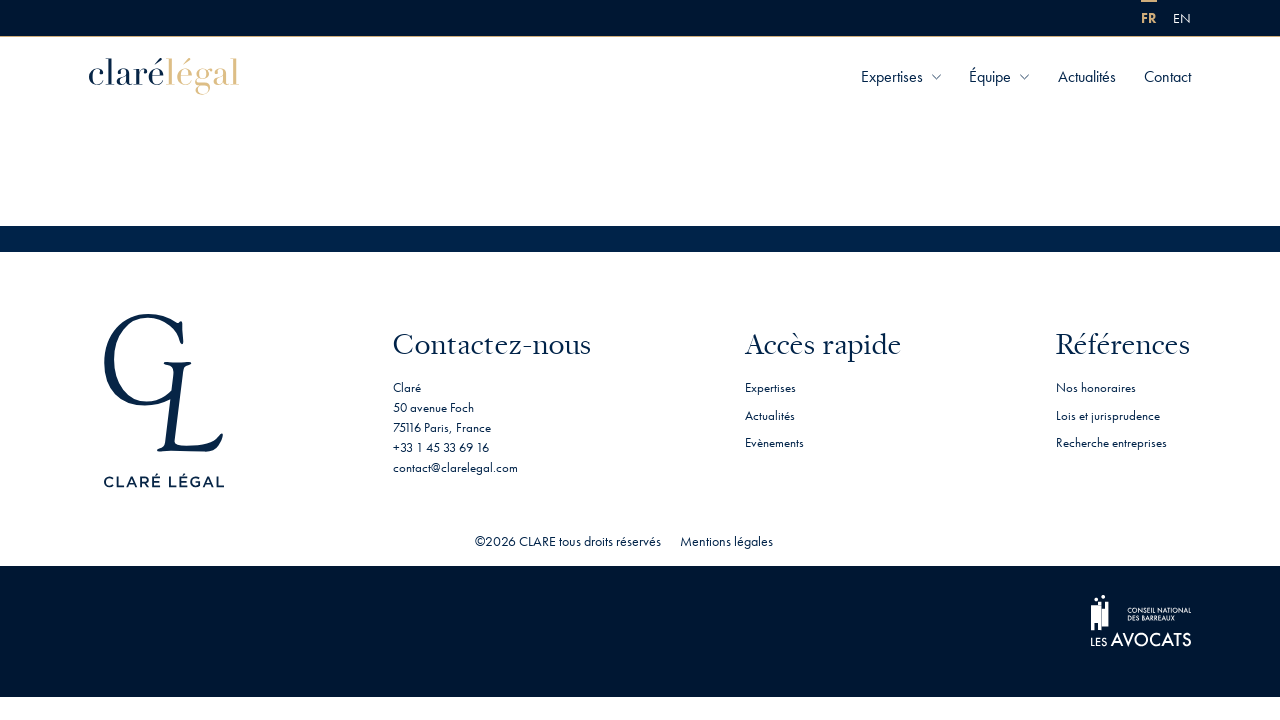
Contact (1167, 76)
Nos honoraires (1096, 387)
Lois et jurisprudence (1108, 415)
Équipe (990, 76)
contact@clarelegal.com (455, 467)
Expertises (892, 76)
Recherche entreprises (1111, 442)
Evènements (774, 442)
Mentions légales (726, 541)
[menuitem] (1149, 18)
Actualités (1087, 76)
